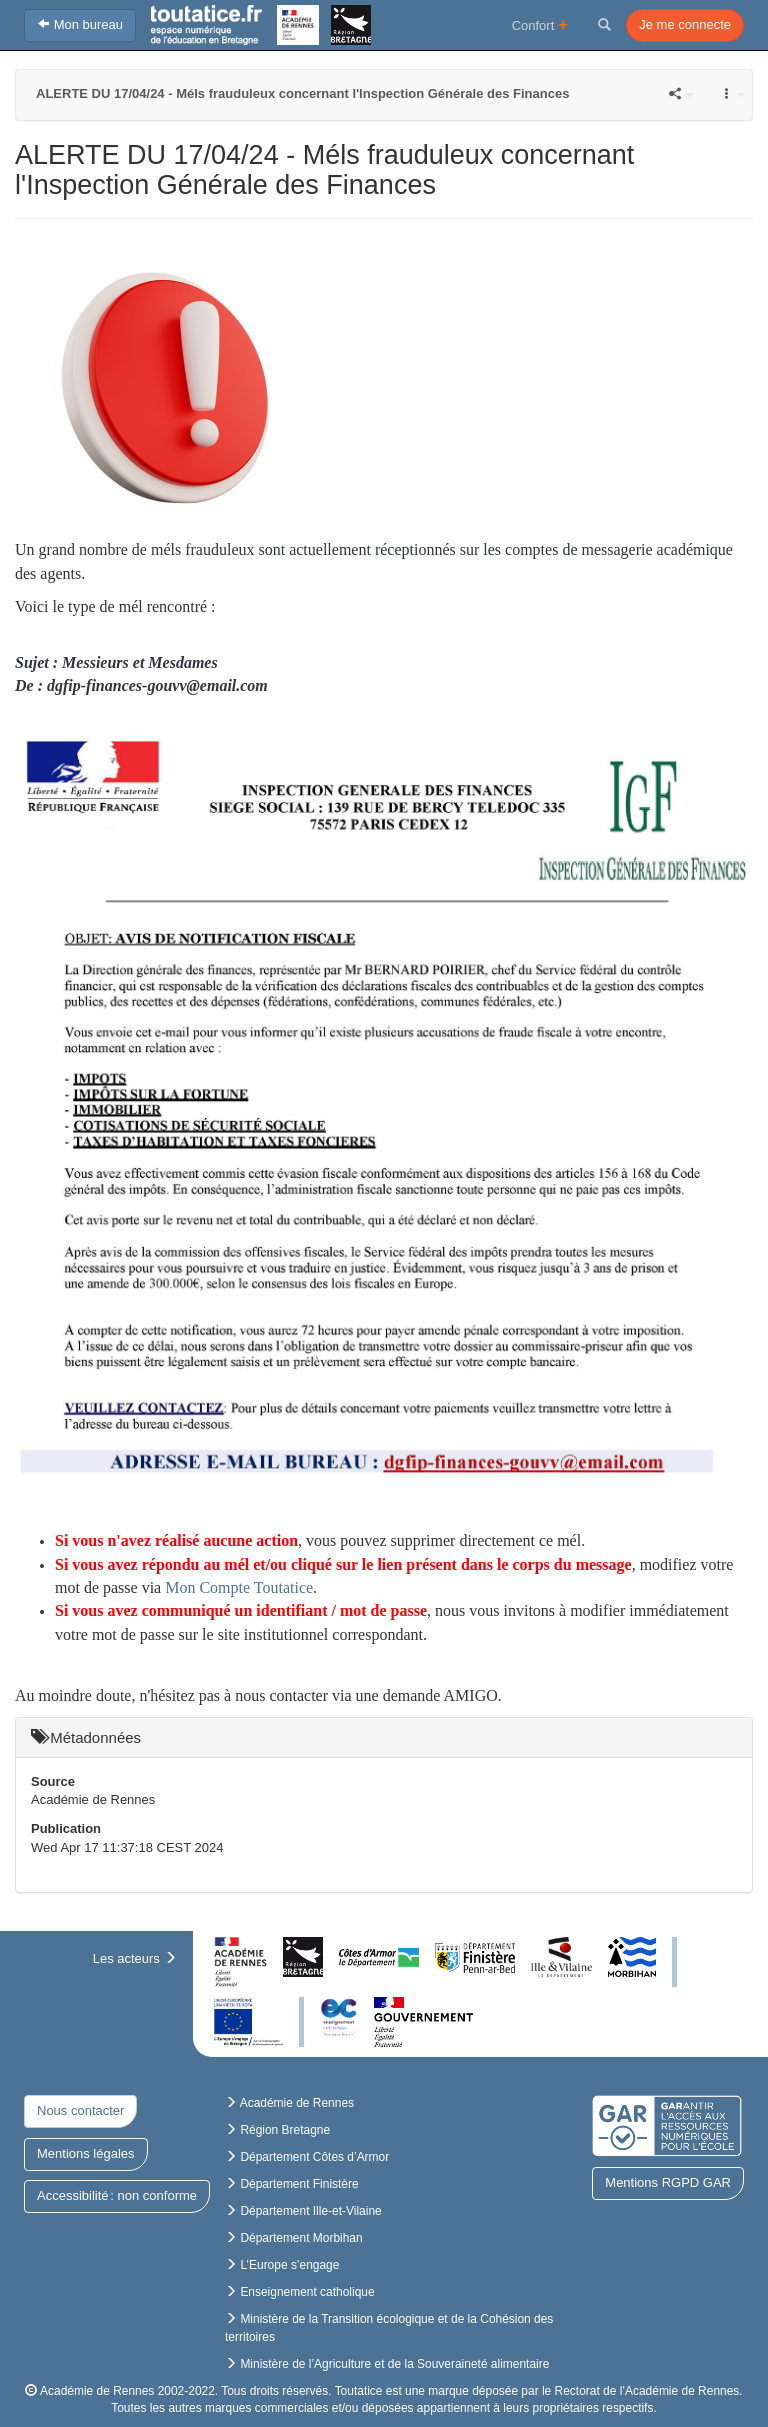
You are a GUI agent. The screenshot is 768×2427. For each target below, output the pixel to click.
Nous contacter (80, 2110)
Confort (540, 24)
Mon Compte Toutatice (239, 1587)
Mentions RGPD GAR (668, 2182)
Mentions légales (86, 2153)
